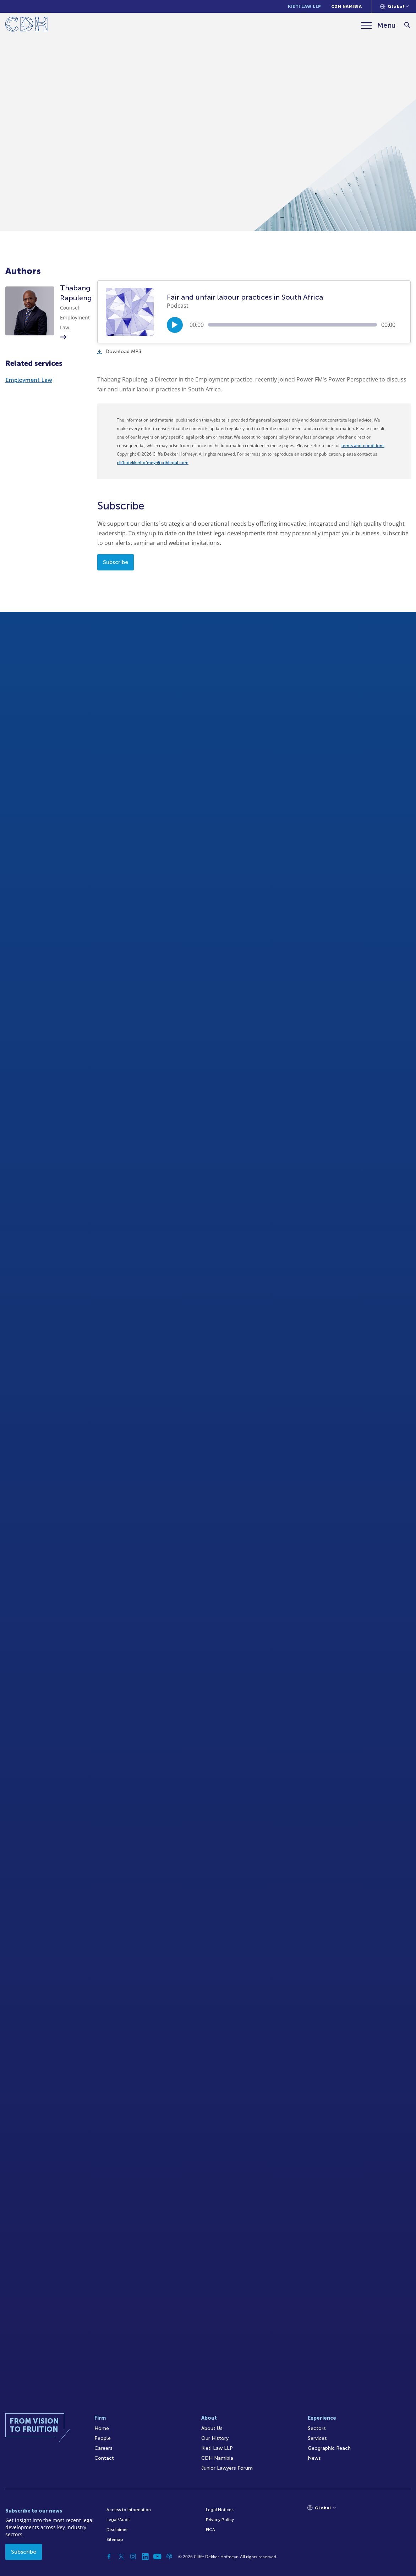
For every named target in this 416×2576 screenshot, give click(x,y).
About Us (212, 2428)
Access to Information (128, 2509)
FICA (210, 2529)
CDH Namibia (346, 6)
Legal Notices (220, 2509)
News (314, 2458)
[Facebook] (109, 2556)
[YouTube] (157, 2556)
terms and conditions (362, 445)
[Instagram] (133, 2556)
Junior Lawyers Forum (227, 2468)
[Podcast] (169, 2556)
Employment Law (28, 380)
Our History (215, 2438)
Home (101, 2428)
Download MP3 (119, 352)
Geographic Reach (329, 2448)
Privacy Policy (220, 2519)
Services (317, 2438)
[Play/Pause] (175, 325)
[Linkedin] (145, 2556)
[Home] (26, 25)
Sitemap (114, 2539)
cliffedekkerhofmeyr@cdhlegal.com (152, 462)
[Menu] (378, 25)
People (102, 2438)
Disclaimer (117, 2529)
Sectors (317, 2428)
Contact (104, 2458)
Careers (103, 2448)
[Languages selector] (394, 6)
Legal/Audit (118, 2519)
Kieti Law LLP (304, 6)
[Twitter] (121, 2556)
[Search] (407, 25)
